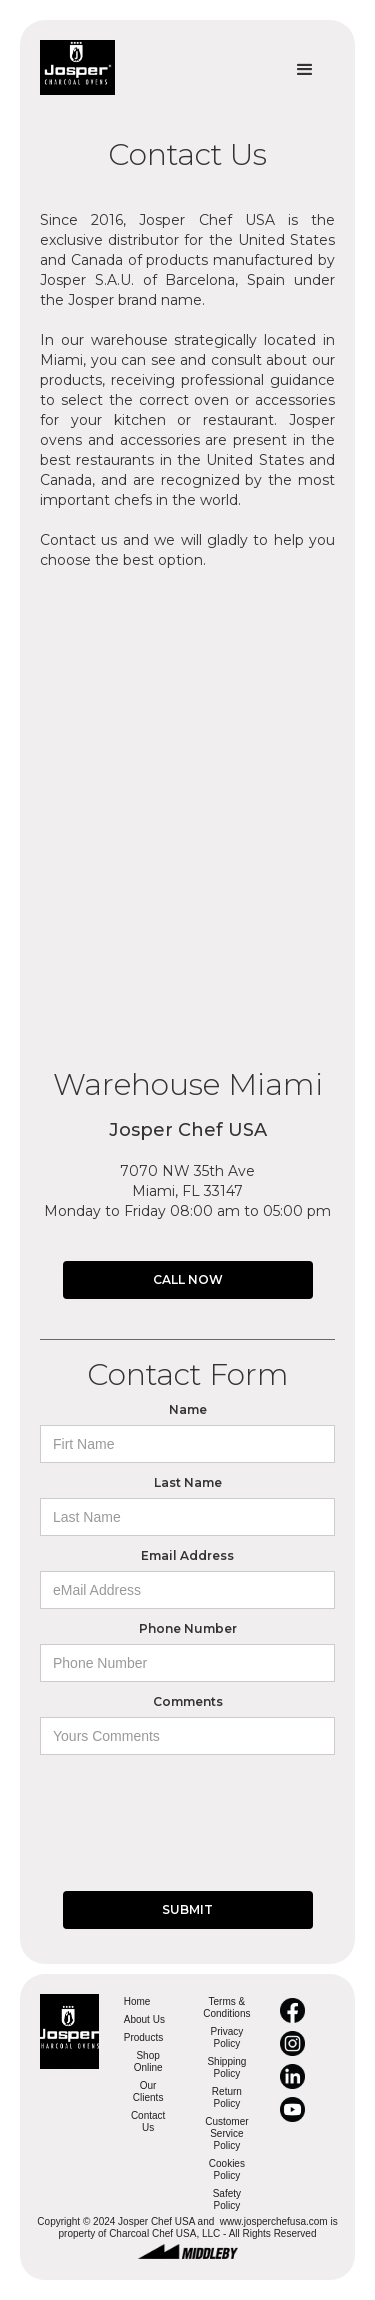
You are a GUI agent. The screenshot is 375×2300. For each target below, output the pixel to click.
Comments (188, 1701)
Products (143, 2037)
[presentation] (192, 1804)
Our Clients (148, 2091)
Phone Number (188, 1628)
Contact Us (148, 2121)
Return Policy (227, 2097)
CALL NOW (188, 1279)
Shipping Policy (226, 2067)
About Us (144, 2019)
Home (137, 2001)
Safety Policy (227, 2199)
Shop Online (148, 2061)
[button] (305, 70)
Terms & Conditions (226, 2007)
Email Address (187, 1555)
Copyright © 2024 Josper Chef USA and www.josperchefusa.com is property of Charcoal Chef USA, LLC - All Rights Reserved (187, 2227)
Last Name (188, 1482)
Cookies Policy (227, 2169)
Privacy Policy (226, 2037)
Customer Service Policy (226, 2133)
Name (188, 1409)
